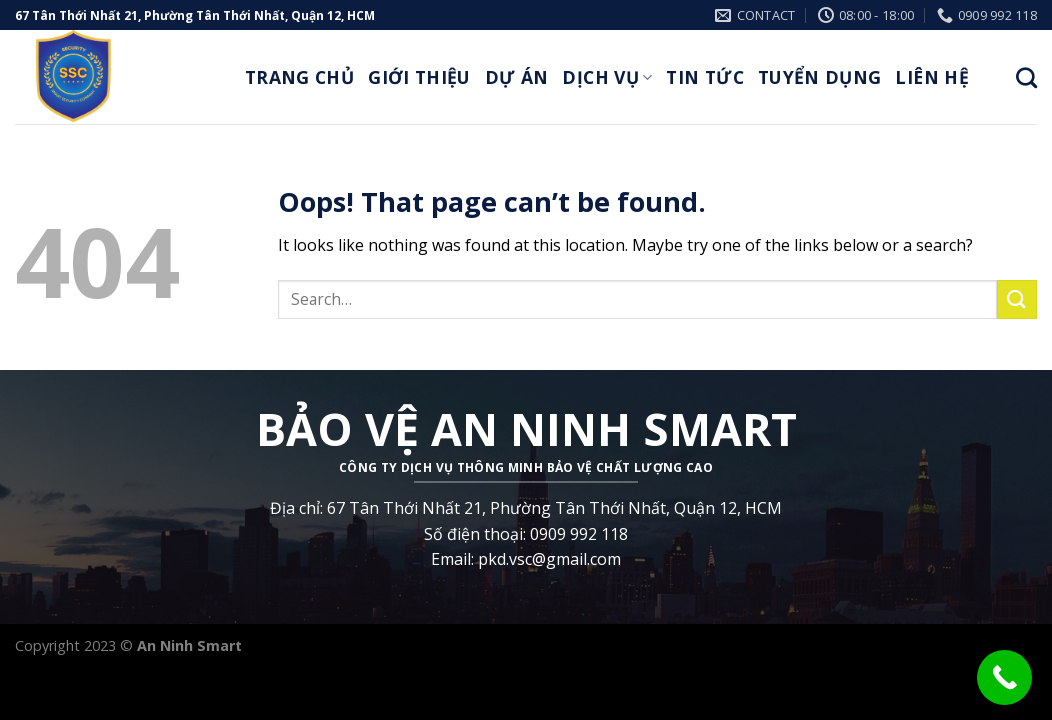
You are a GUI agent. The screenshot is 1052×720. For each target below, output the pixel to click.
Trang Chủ (299, 77)
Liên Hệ (931, 77)
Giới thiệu (419, 77)
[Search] (1026, 77)
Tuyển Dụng (820, 77)
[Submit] (1017, 299)
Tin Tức (704, 77)
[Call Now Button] (1004, 677)
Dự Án (517, 77)
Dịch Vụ (607, 77)
